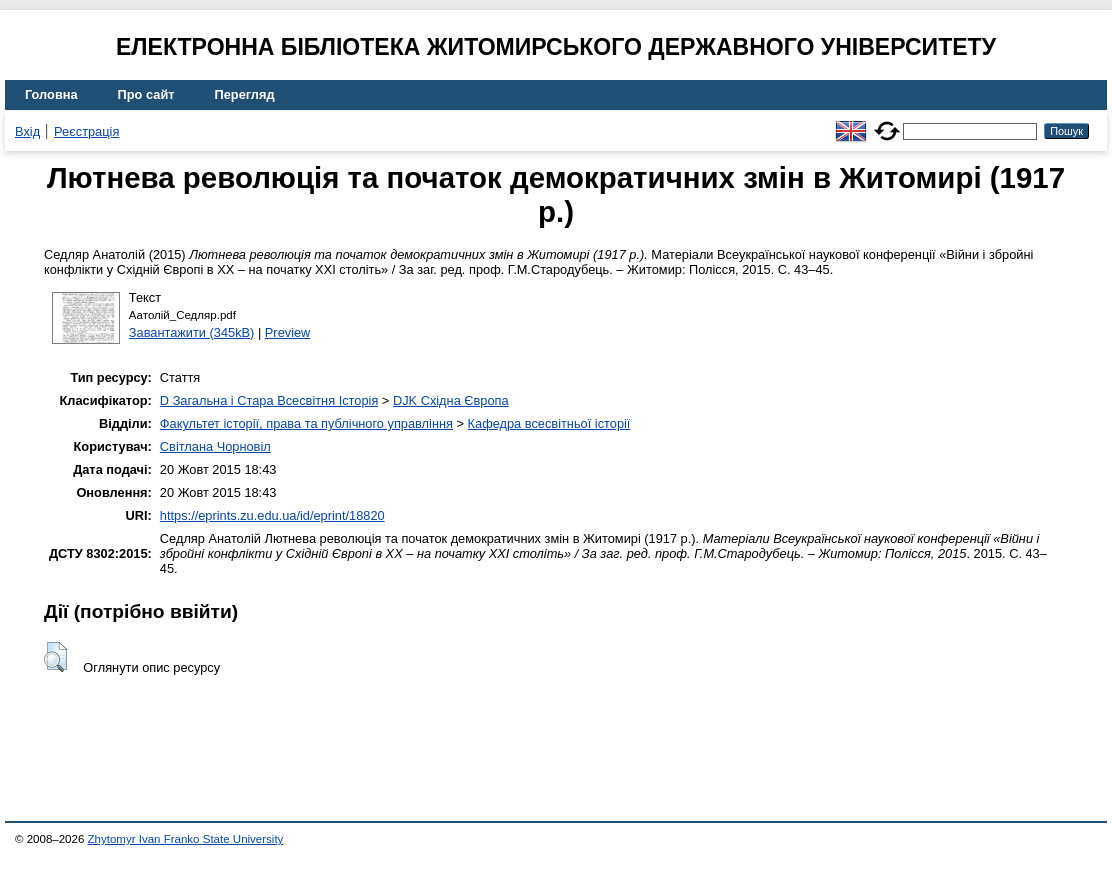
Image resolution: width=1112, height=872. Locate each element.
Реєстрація (86, 131)
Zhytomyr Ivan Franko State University (186, 839)
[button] (55, 657)
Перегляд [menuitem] (245, 94)
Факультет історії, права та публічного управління (306, 423)
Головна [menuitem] (51, 94)
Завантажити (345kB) (192, 332)
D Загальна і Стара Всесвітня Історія (269, 400)
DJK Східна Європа (451, 400)
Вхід (27, 131)
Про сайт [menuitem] (146, 94)
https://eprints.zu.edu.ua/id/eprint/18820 (272, 515)
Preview (288, 332)
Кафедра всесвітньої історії (549, 423)
